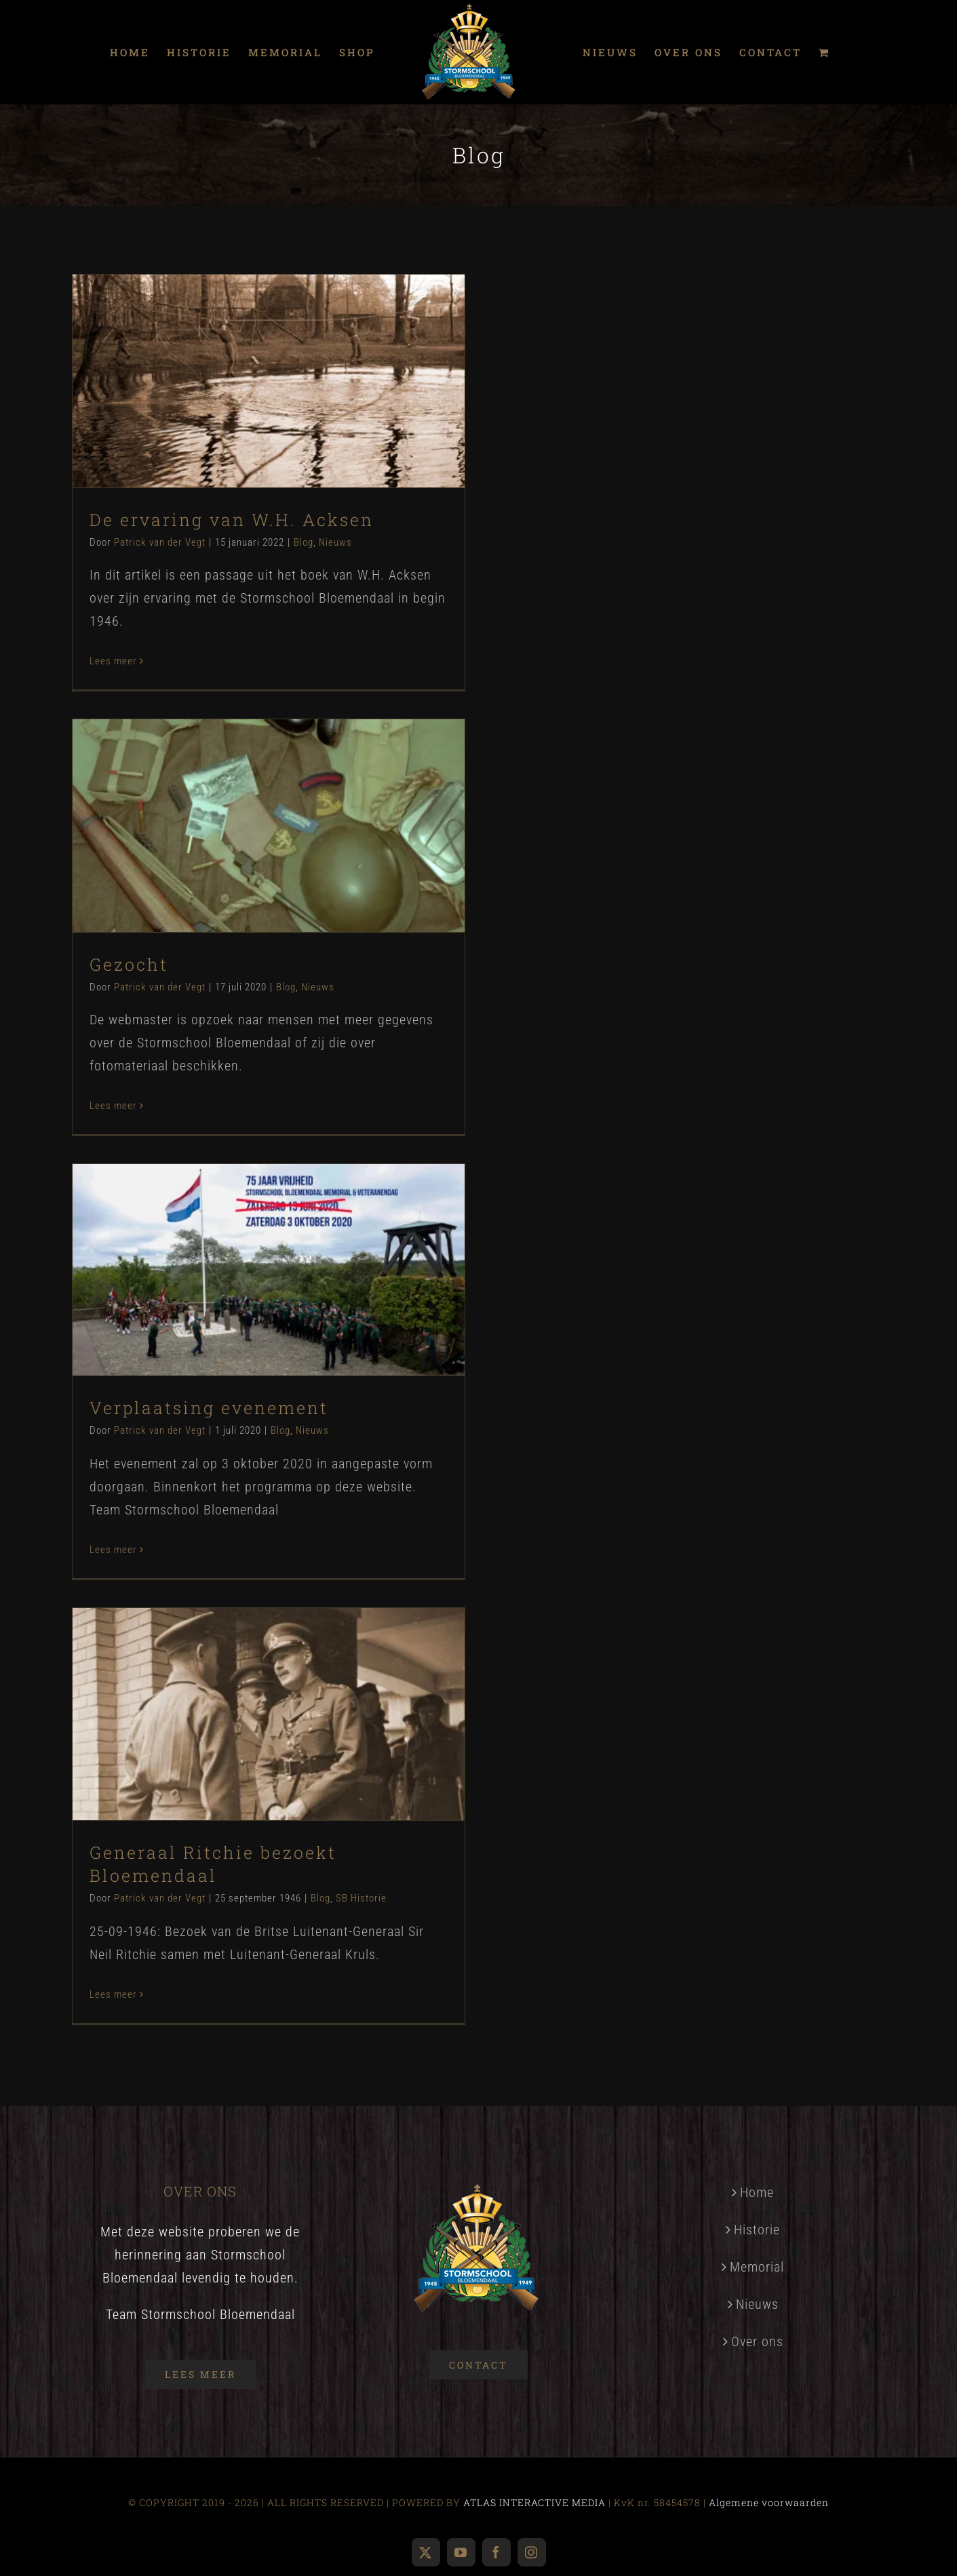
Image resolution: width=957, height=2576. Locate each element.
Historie (757, 2229)
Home (757, 2192)
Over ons (757, 2341)
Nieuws (335, 542)
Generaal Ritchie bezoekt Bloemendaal (213, 1864)
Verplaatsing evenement (209, 1407)
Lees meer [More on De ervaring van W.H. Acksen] (113, 661)
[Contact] (478, 2364)
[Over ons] (200, 2374)
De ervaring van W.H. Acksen (232, 519)
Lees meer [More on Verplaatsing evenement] (113, 1550)
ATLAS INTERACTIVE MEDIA (534, 2502)
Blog (303, 542)
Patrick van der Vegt (160, 542)
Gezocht (129, 964)
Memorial (757, 2267)
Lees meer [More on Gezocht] (113, 1106)
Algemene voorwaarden (769, 2502)
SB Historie (361, 1898)
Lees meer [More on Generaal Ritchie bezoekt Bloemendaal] (113, 1994)
